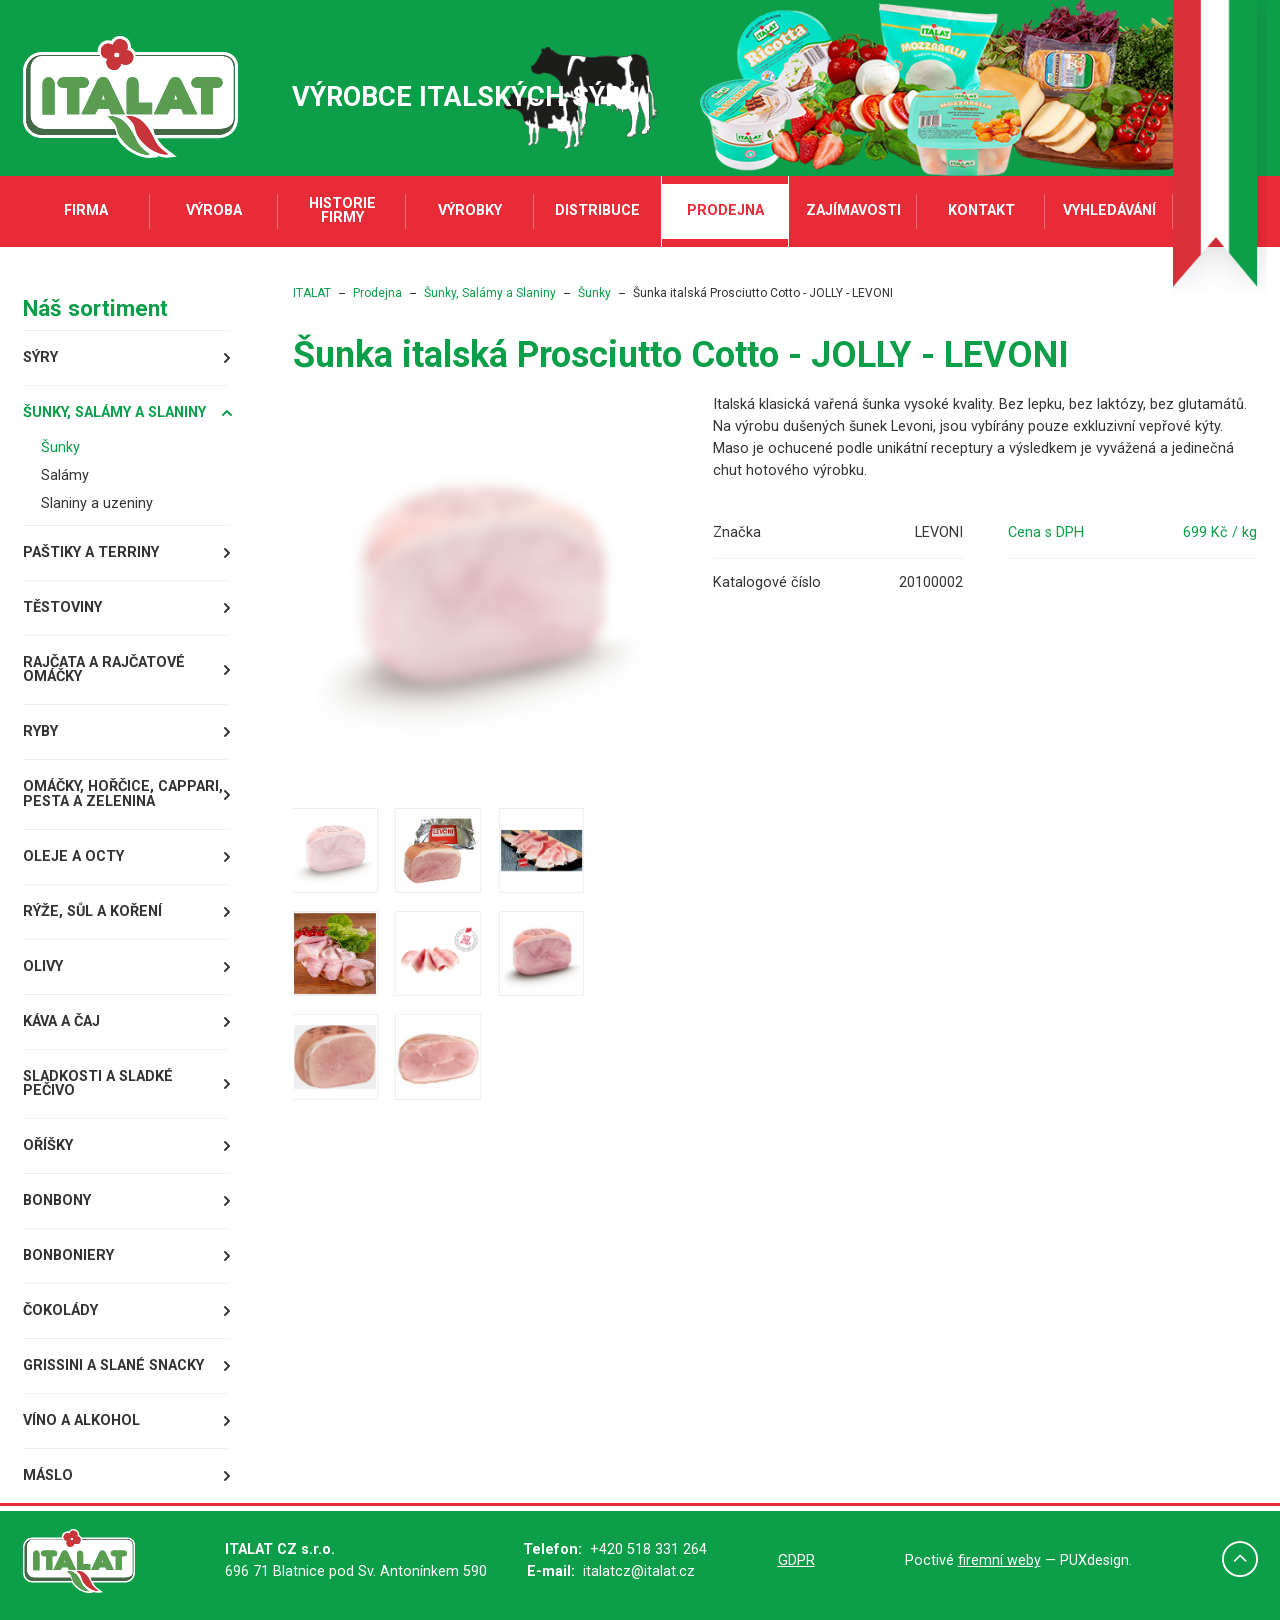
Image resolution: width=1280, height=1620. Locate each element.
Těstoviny (62, 607)
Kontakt (981, 210)
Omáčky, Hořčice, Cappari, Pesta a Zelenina (123, 793)
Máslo (48, 1475)
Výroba (214, 210)
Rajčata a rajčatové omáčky (104, 669)
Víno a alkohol (81, 1420)
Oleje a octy (73, 856)
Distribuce (597, 210)
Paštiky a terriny (91, 552)
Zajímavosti (853, 210)
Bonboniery (68, 1255)
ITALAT (312, 293)
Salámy (65, 475)
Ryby (40, 731)
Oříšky (48, 1145)
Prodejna (725, 210)
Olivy (43, 966)
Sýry (40, 357)
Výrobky (470, 210)
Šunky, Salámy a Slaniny (114, 412)
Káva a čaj (61, 1021)
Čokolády (60, 1310)
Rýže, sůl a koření (92, 911)
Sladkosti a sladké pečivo (98, 1083)
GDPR (796, 1560)
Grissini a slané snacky (113, 1365)
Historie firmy (342, 210)
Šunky (60, 447)
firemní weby (999, 1560)
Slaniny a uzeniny (97, 503)
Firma (86, 210)
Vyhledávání (1109, 210)
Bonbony (57, 1200)
